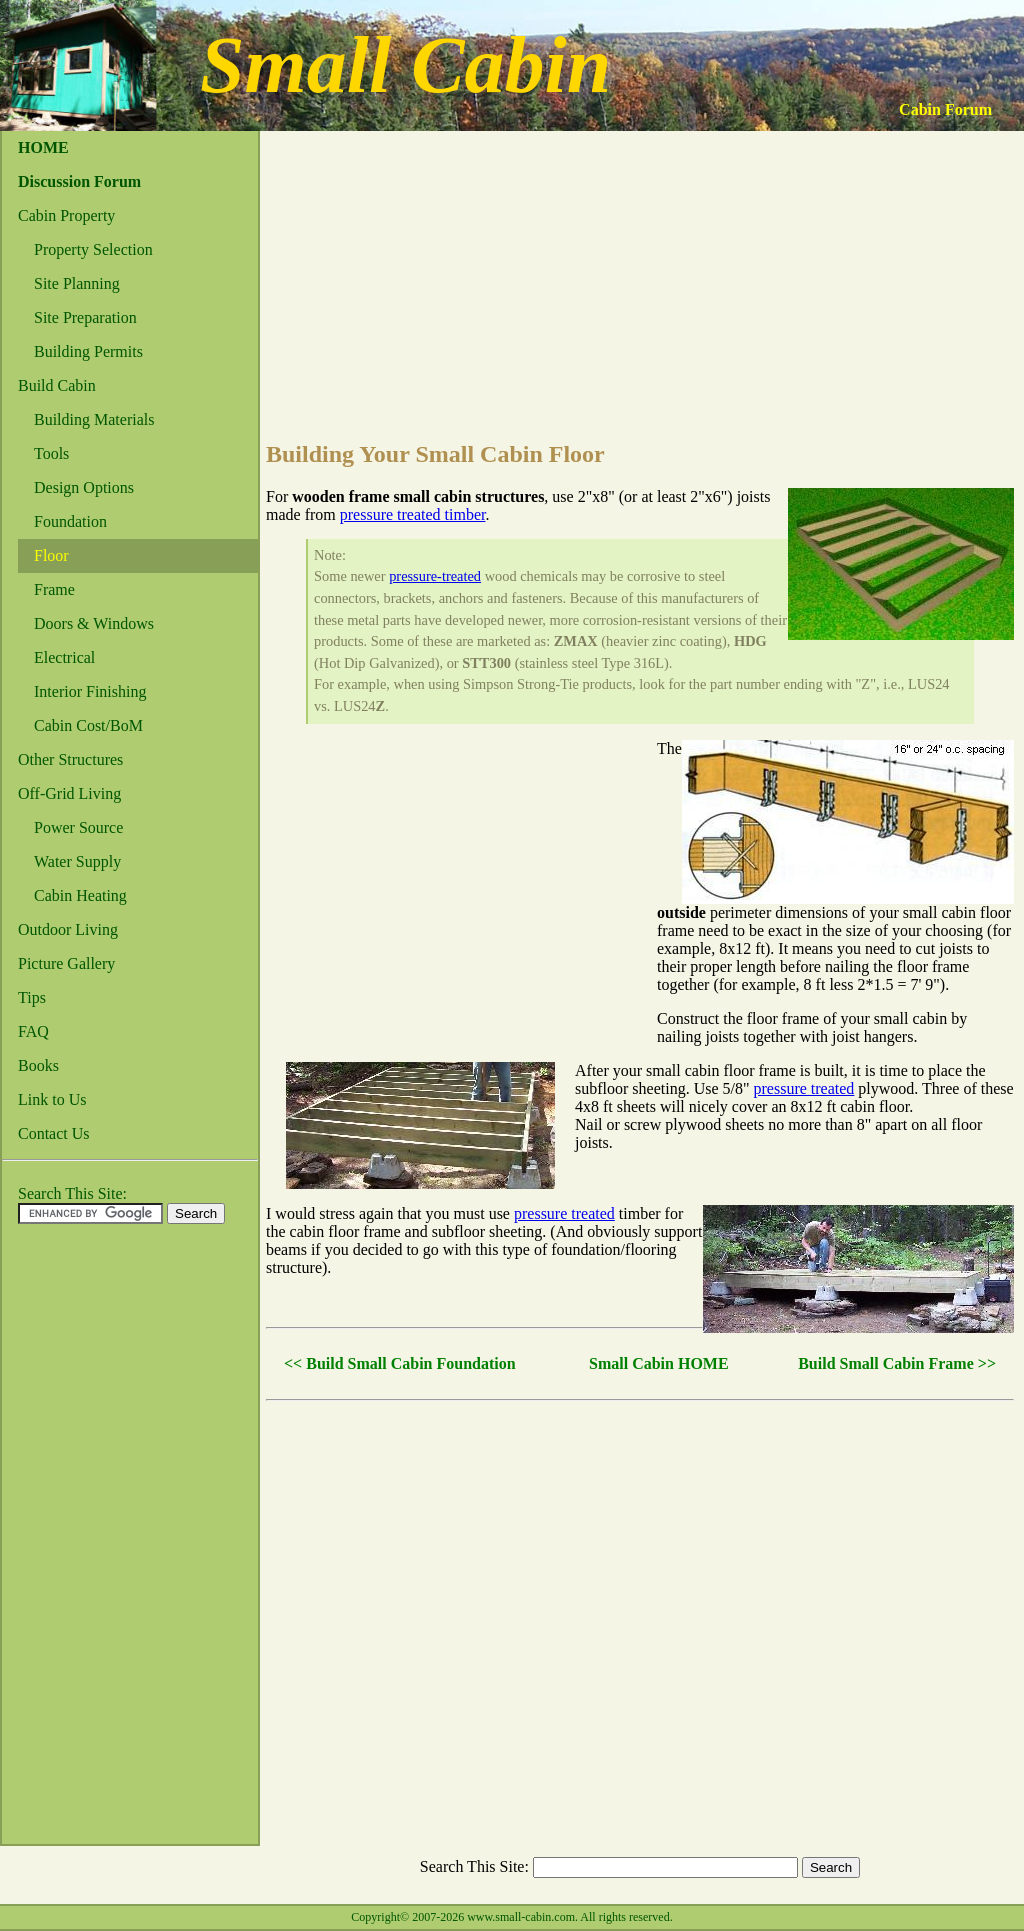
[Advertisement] (82, 1540)
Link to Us (52, 1099)
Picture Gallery (66, 963)
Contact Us (54, 1133)
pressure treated (804, 1088)
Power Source (78, 827)
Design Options (84, 487)
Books (38, 1065)
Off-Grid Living (69, 793)
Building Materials (94, 419)
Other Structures (70, 759)
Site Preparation (85, 317)
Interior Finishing (90, 691)
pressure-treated (435, 576)
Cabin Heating (80, 895)
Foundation (70, 521)
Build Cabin (57, 385)
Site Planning (77, 283)
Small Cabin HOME (659, 1363)
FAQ (33, 1031)
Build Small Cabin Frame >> (897, 1363)
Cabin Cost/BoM (88, 725)
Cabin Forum (945, 109)
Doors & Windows (94, 623)
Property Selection (93, 249)
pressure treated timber (413, 514)
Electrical (64, 657)
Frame (54, 589)
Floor (51, 555)
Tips (32, 997)
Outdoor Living (68, 929)
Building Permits (88, 351)
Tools (51, 453)
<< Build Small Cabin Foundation (400, 1363)
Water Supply (77, 861)
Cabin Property (66, 215)
